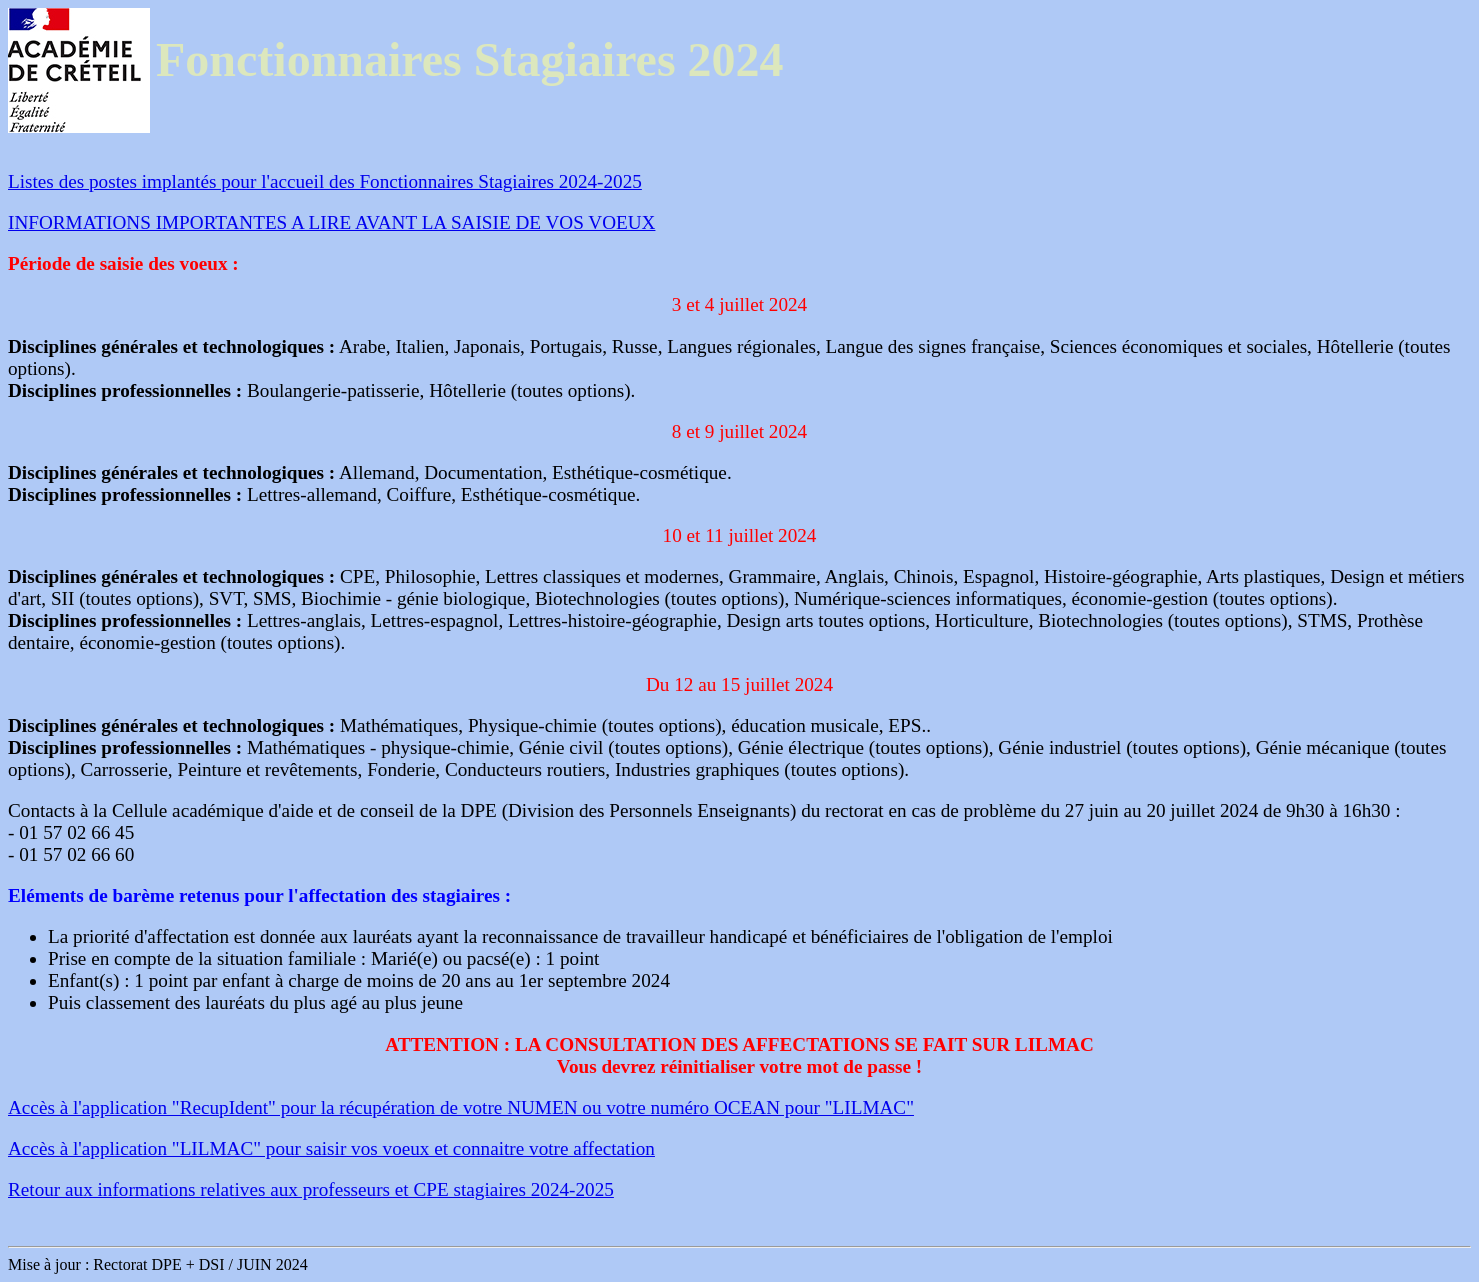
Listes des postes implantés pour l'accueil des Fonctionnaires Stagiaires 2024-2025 (325, 181)
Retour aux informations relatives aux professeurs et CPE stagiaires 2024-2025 (311, 1189)
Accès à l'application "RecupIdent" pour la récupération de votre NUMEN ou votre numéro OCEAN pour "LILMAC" (461, 1107)
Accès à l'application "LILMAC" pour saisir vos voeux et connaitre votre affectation (331, 1148)
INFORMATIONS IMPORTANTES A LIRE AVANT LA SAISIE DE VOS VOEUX (331, 222)
